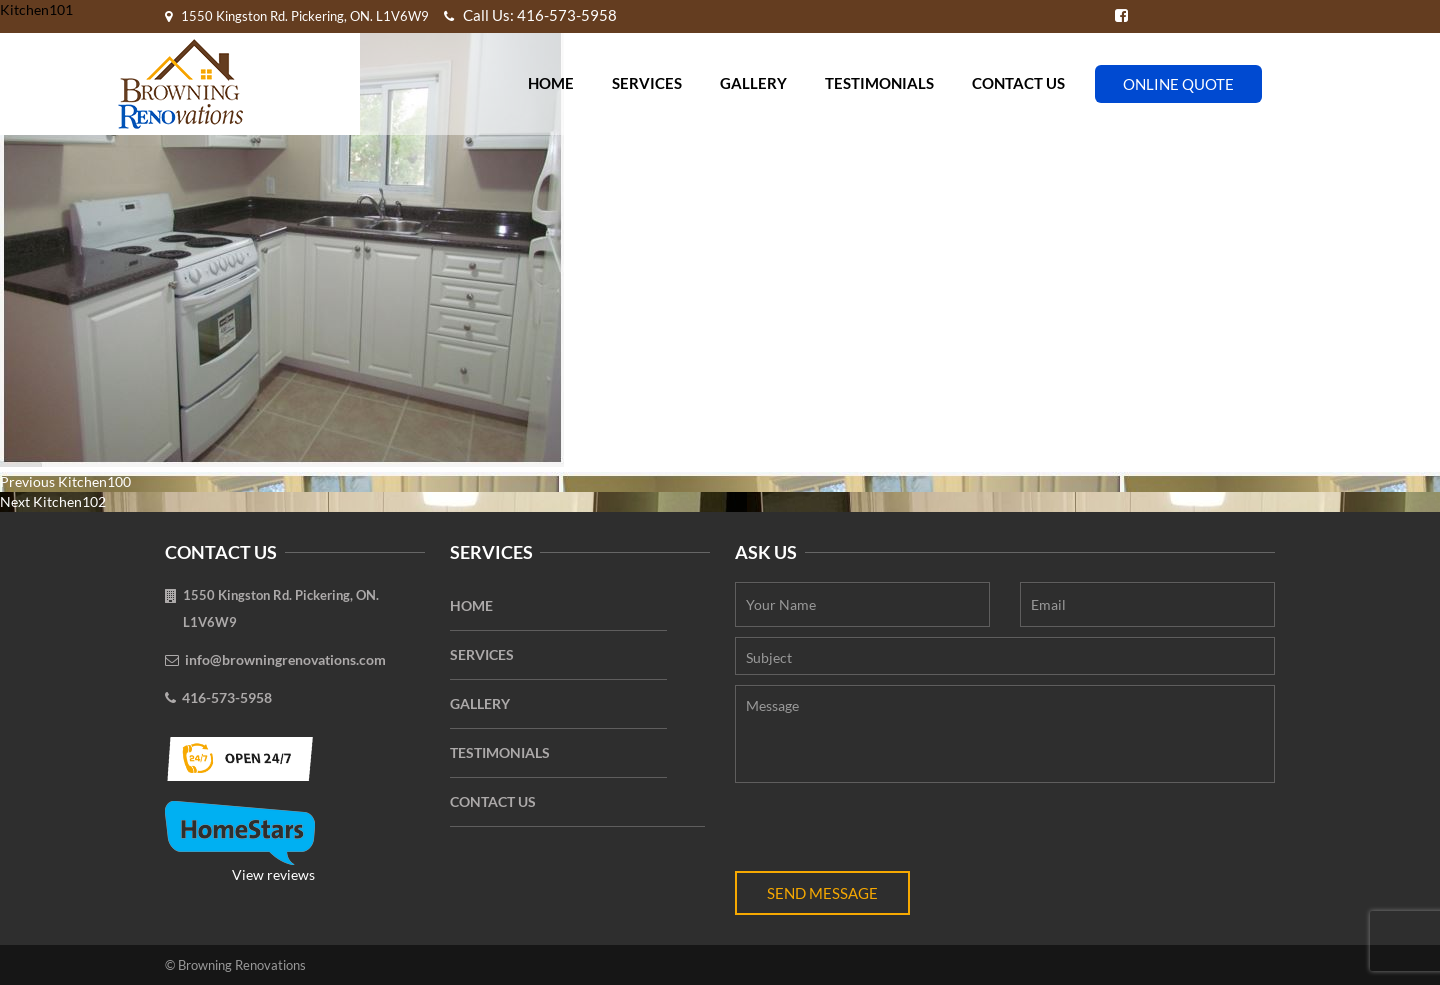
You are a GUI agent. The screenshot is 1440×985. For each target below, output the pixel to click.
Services (647, 83)
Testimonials (879, 83)
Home (551, 83)
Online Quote (1178, 84)
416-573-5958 (227, 697)
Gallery (753, 83)
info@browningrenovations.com (285, 659)
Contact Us (1018, 83)
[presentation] (887, 832)
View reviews (240, 842)
